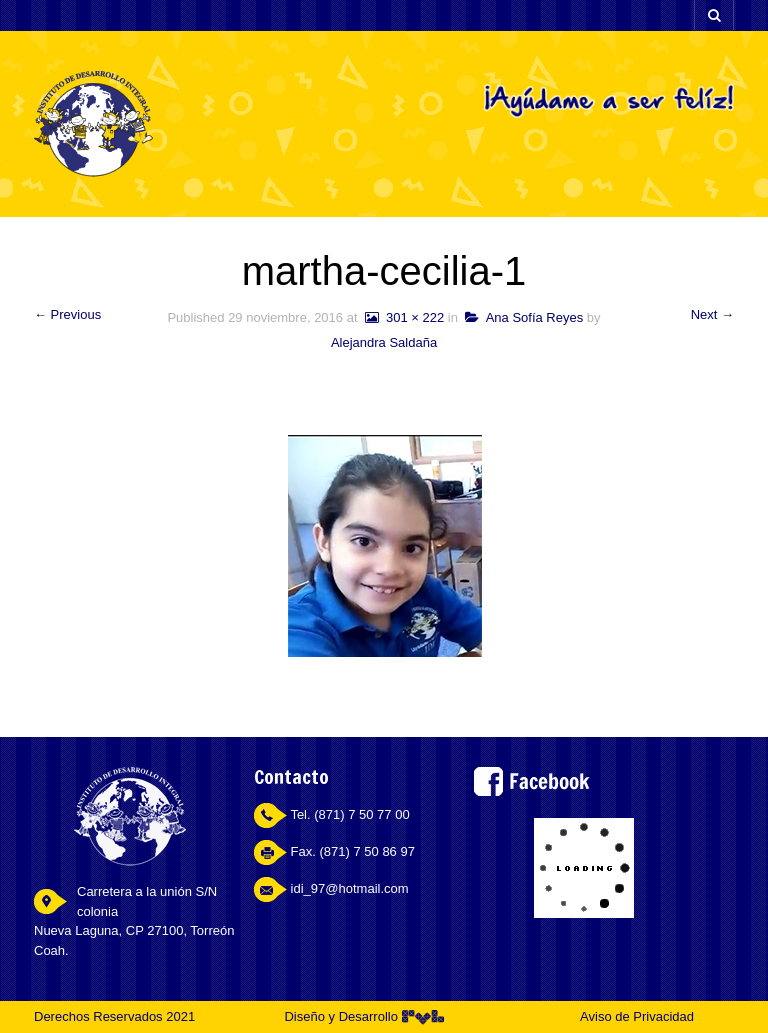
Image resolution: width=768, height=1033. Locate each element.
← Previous (67, 314)
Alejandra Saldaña (384, 342)
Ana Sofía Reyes (524, 317)
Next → (712, 314)
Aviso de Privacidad (637, 1016)
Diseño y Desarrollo (363, 1016)
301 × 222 (402, 317)
